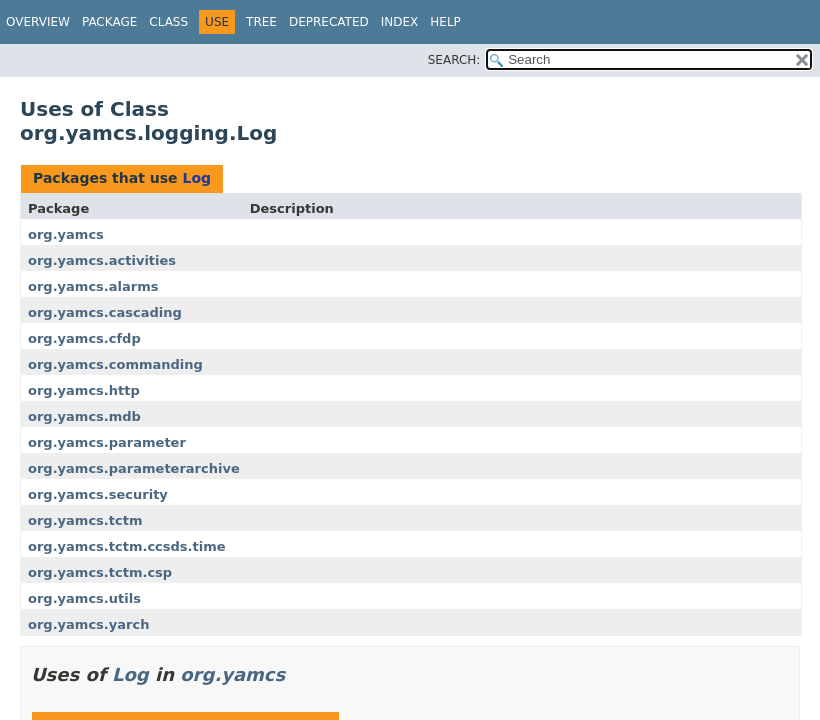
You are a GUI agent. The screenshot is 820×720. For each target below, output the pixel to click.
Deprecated (329, 22)
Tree (261, 22)
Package (109, 22)
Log (196, 178)
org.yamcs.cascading (105, 312)
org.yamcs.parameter (107, 442)
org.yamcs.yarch (88, 624)
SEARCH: (454, 60)
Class (168, 22)
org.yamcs (66, 234)
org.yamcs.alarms (93, 286)
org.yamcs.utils (84, 598)
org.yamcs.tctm (85, 520)
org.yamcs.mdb (84, 416)
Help (445, 22)
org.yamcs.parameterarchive (134, 468)
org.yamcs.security (98, 494)
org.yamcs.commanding (115, 364)
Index (400, 22)
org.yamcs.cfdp (84, 338)
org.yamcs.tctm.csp (100, 572)
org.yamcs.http (84, 390)
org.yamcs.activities (102, 260)
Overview (38, 22)
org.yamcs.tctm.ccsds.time (127, 546)
